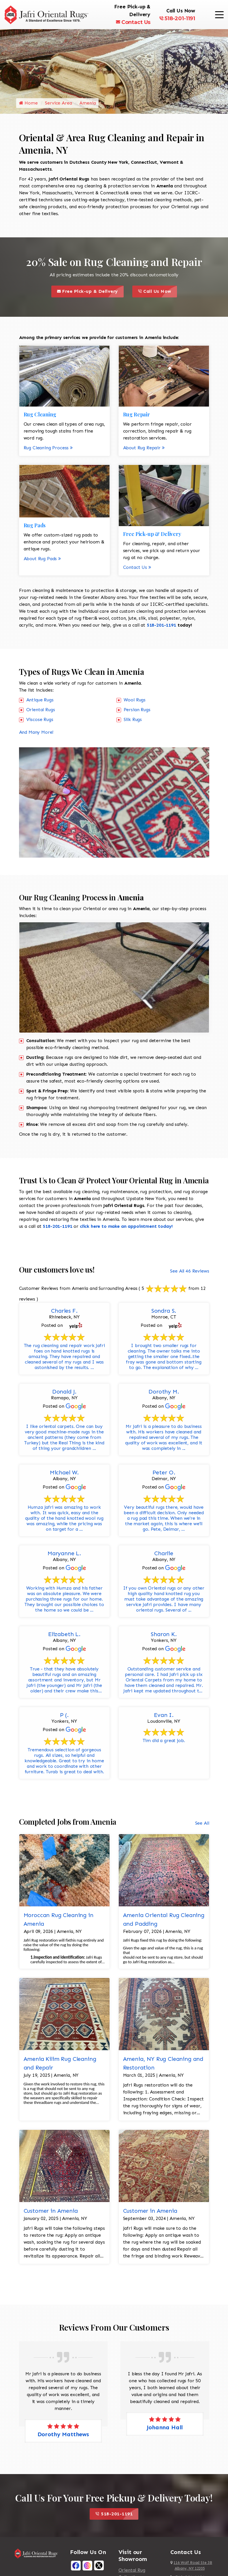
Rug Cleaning (40, 416)
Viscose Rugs (39, 721)
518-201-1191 (177, 18)
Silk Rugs (133, 721)
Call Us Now (157, 293)
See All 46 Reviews (189, 1273)
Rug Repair (136, 416)
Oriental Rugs (40, 711)
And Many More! (36, 734)
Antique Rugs (40, 702)
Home (28, 105)
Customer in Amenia (51, 2212)
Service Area (58, 105)
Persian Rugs (137, 711)
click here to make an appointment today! (126, 1228)
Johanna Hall (165, 2429)
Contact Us (133, 22)
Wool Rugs (135, 702)
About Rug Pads (42, 560)
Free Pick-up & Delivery (90, 293)
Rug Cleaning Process (48, 449)
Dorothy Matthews (63, 2436)
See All (202, 1825)
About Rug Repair (144, 449)
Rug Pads (35, 527)
